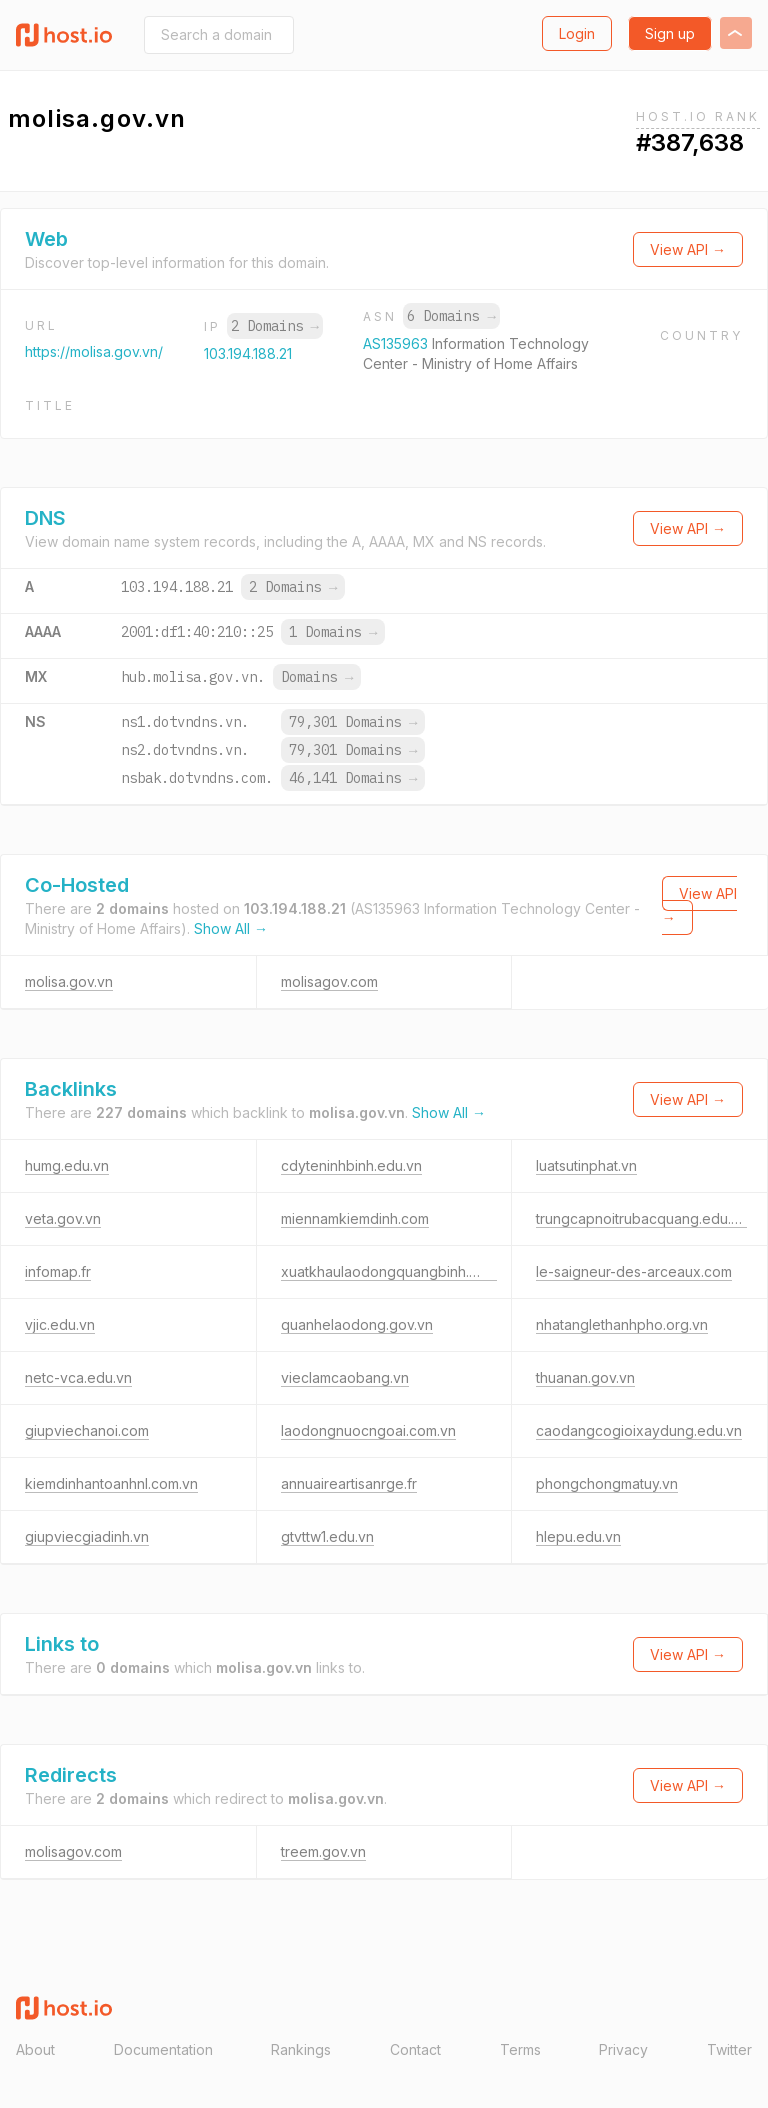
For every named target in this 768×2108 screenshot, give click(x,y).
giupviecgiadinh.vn (87, 1536)
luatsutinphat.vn (586, 1165)
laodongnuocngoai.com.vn (368, 1430)
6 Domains (451, 316)
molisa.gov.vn (69, 981)
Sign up (670, 33)
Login (577, 33)
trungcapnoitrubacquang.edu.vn (641, 1218)
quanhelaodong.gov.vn (357, 1324)
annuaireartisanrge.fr (349, 1483)
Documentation (163, 2049)
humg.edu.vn (67, 1165)
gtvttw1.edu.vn (327, 1536)
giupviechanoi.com (87, 1430)
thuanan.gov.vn (585, 1377)
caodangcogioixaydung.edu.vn (639, 1430)
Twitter (729, 2049)
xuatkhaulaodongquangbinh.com (389, 1271)
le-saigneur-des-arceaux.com (634, 1271)
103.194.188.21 (248, 353)
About (35, 2049)
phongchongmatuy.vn (607, 1483)
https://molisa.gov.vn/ (94, 351)
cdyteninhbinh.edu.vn (351, 1165)
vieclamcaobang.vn (345, 1377)
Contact (415, 2049)
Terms (520, 2049)
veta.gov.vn (63, 1218)
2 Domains (275, 326)
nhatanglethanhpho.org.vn (622, 1324)
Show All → (231, 928)
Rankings (301, 2049)
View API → (688, 249)
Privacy (623, 2049)
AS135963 (397, 343)
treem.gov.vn (323, 1851)
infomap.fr (58, 1271)
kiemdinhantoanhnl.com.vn (111, 1483)
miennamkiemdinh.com (355, 1218)
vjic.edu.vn (60, 1324)
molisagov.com (329, 981)
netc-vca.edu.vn (78, 1377)
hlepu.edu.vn (578, 1536)
